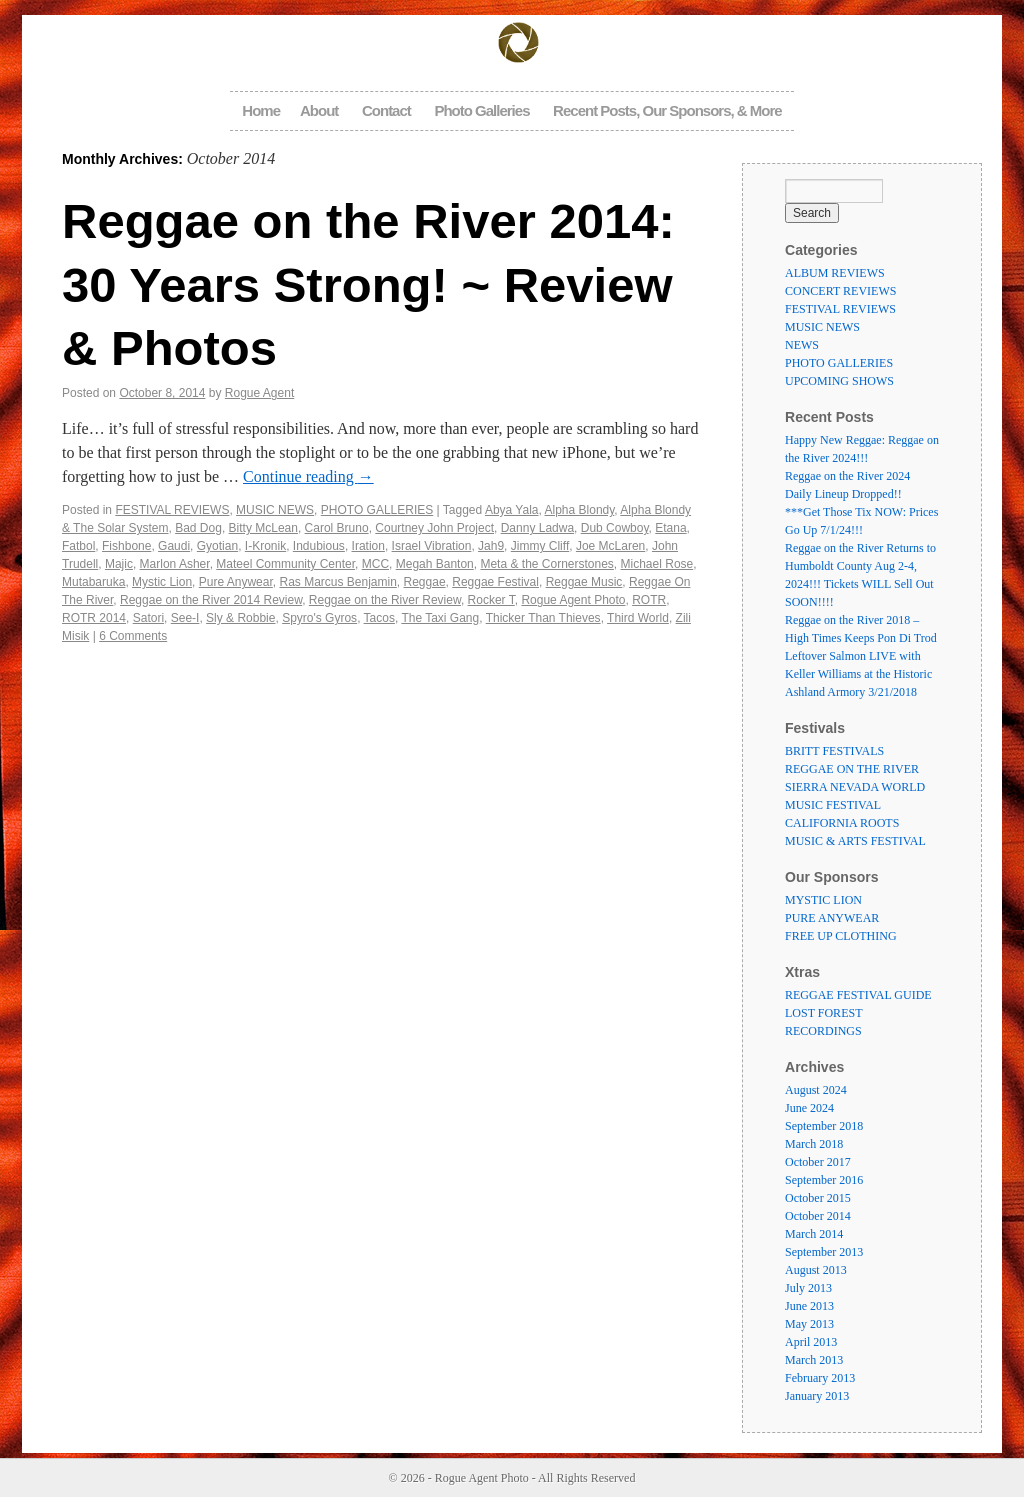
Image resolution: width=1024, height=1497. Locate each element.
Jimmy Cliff (540, 546)
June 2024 (809, 1108)
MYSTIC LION (823, 900)
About (319, 110)
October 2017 (818, 1162)
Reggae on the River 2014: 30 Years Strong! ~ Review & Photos (368, 284)
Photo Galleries (481, 110)
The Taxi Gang (440, 618)
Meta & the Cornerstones (546, 564)
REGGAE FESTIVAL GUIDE (858, 995)
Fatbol (78, 546)
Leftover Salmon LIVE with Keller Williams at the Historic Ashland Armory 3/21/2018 (858, 674)
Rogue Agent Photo (573, 600)
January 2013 (817, 1396)
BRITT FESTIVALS (834, 751)
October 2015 (818, 1198)
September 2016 (824, 1180)
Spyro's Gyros (319, 618)
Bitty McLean (263, 528)
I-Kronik (265, 546)
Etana (670, 528)
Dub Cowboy (615, 528)
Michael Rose (657, 564)
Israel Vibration (432, 546)
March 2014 (814, 1234)
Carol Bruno (337, 528)
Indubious (319, 546)
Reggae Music (584, 582)
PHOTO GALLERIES (377, 510)
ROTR (649, 600)
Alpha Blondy (580, 510)
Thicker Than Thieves (543, 618)
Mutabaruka (93, 582)
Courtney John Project (434, 528)
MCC (375, 564)
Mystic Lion (162, 582)
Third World (638, 618)
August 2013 (816, 1270)
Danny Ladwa (537, 528)
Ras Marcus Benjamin (337, 582)
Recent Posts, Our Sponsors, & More (667, 110)
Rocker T (491, 600)
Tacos (379, 618)
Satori (148, 618)
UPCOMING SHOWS (839, 381)
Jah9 (491, 546)
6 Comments (133, 636)
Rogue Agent (259, 393)
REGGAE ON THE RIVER (852, 769)
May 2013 (809, 1324)
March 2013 (814, 1360)
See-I (185, 618)
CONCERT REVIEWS (840, 291)
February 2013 (820, 1378)
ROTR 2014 (94, 618)
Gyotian (217, 546)
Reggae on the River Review (385, 600)
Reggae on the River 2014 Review (211, 600)
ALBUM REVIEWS (835, 273)
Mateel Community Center (285, 564)
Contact (386, 110)
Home (261, 110)
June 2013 (809, 1306)
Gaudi (174, 546)
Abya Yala (512, 510)
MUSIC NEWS (275, 510)
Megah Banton (435, 564)
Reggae (425, 582)
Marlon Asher (175, 564)
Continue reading (308, 476)
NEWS (802, 345)
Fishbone (126, 546)
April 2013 (811, 1342)
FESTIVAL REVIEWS (172, 510)
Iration (368, 546)
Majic (119, 564)
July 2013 (808, 1288)
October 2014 (818, 1216)
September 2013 (824, 1252)
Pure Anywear (236, 582)
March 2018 (814, 1144)
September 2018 (824, 1126)
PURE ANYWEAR (832, 918)
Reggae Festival (495, 582)
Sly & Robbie (240, 618)
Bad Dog (198, 528)
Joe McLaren (610, 546)
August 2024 (816, 1090)
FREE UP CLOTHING (841, 936)
